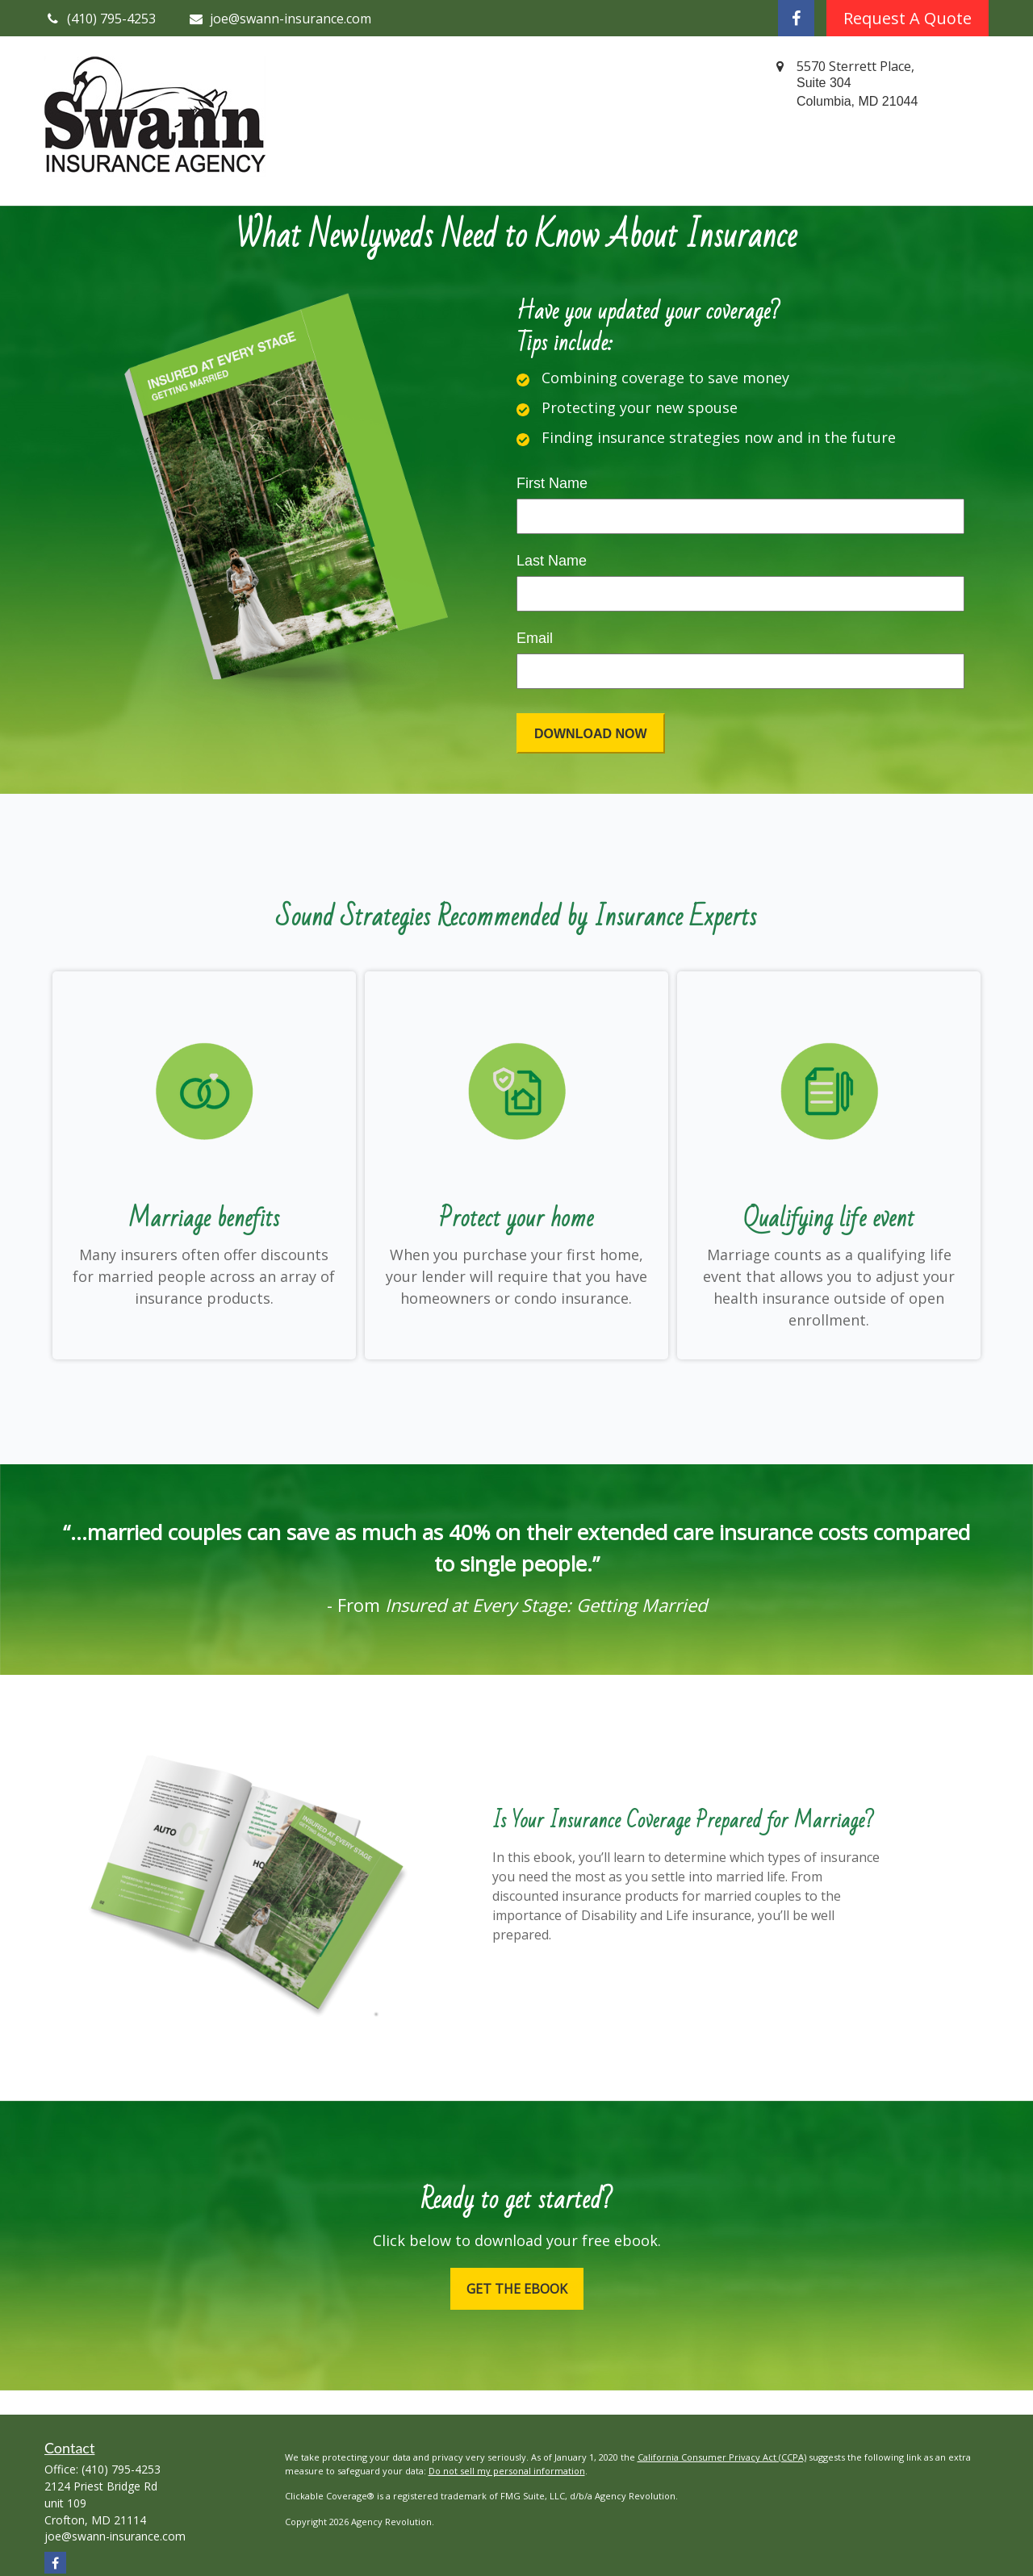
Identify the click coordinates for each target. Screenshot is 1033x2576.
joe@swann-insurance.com (280, 18)
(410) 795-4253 (121, 2469)
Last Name (551, 561)
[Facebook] (796, 18)
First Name (552, 483)
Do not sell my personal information (507, 2471)
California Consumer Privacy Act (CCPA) (722, 2457)
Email (534, 638)
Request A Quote (907, 18)
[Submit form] (590, 733)
